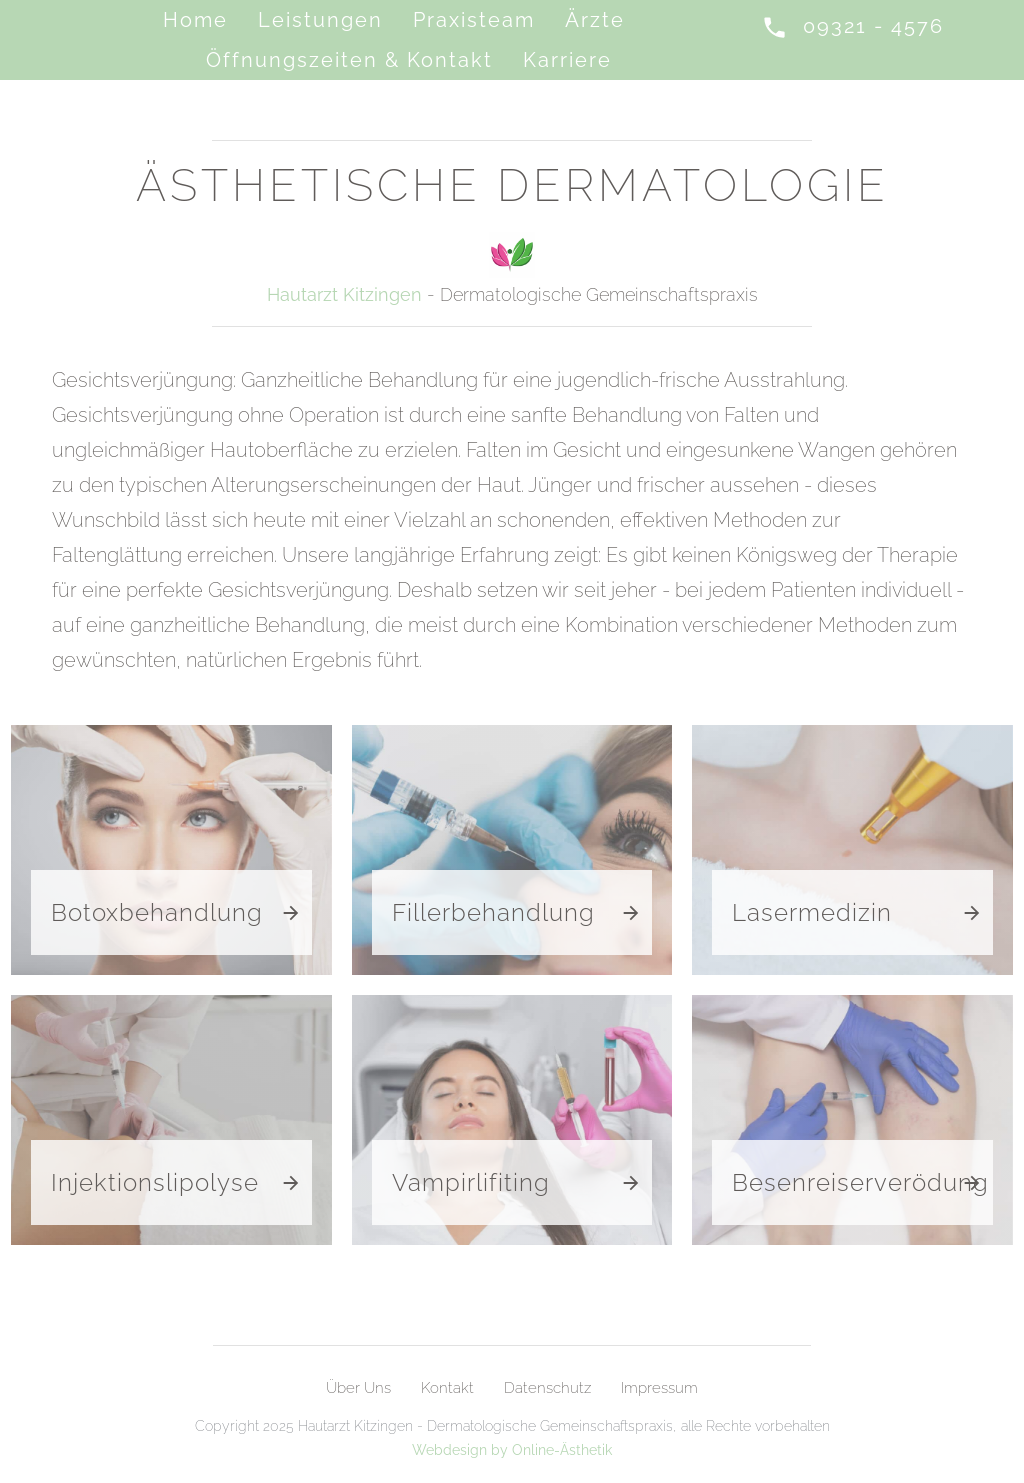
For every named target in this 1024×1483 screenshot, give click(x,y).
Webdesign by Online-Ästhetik (512, 1450)
